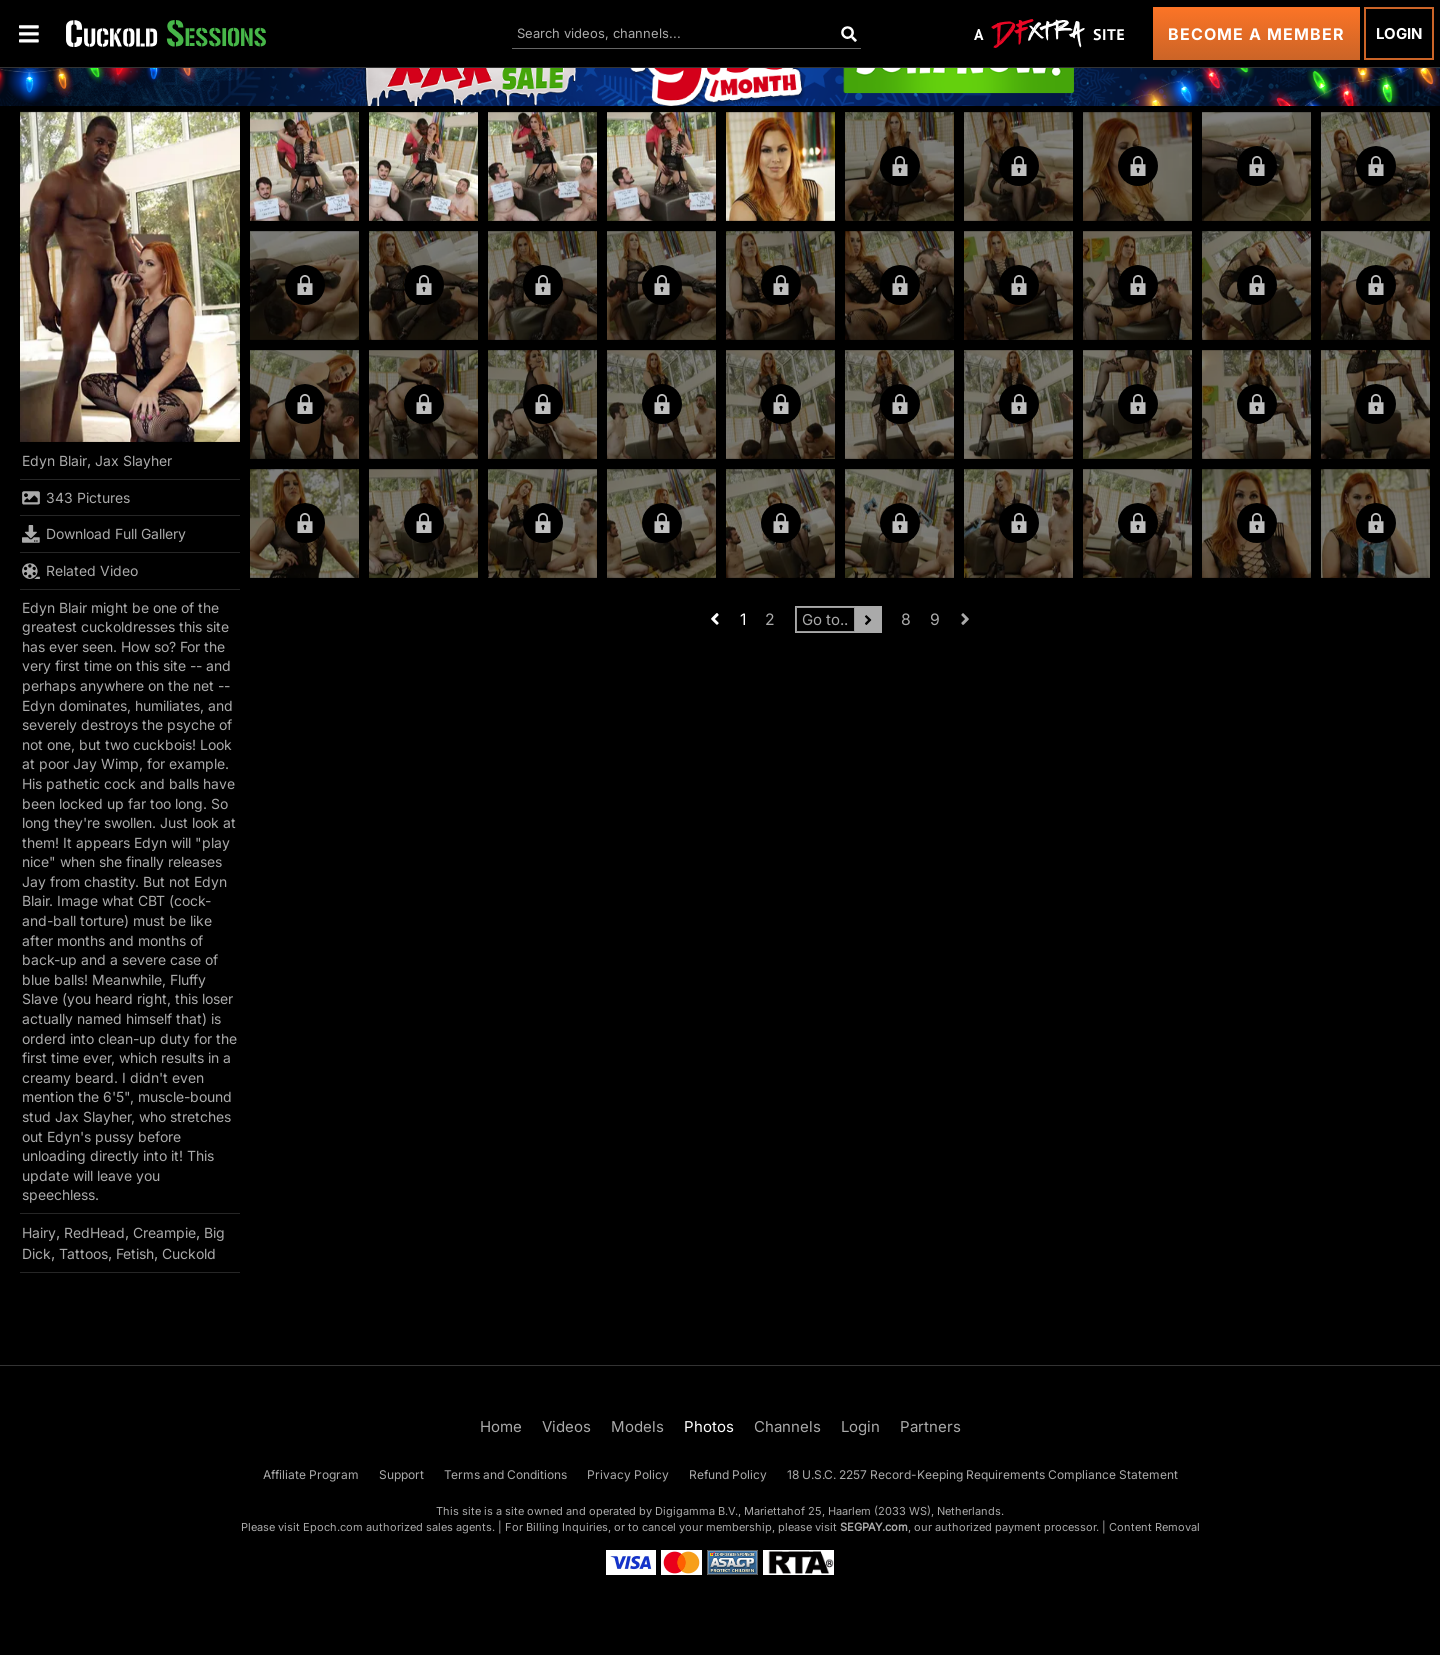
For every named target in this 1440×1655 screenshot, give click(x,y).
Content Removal (1154, 1527)
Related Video (80, 571)
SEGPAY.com (874, 1527)
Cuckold (189, 1253)
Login (1399, 33)
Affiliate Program (311, 1474)
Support (401, 1474)
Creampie (164, 1232)
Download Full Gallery (104, 534)
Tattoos (83, 1253)
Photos (709, 1426)
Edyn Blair (54, 460)
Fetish (135, 1253)
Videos (566, 1426)
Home (501, 1426)
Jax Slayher (133, 460)
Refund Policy (728, 1474)
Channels (787, 1426)
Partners (930, 1426)
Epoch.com (333, 1527)
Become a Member (1256, 34)
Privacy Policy (628, 1474)
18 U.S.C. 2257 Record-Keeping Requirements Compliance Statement (982, 1474)
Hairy (39, 1232)
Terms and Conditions (505, 1474)
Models (637, 1426)
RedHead (94, 1232)
